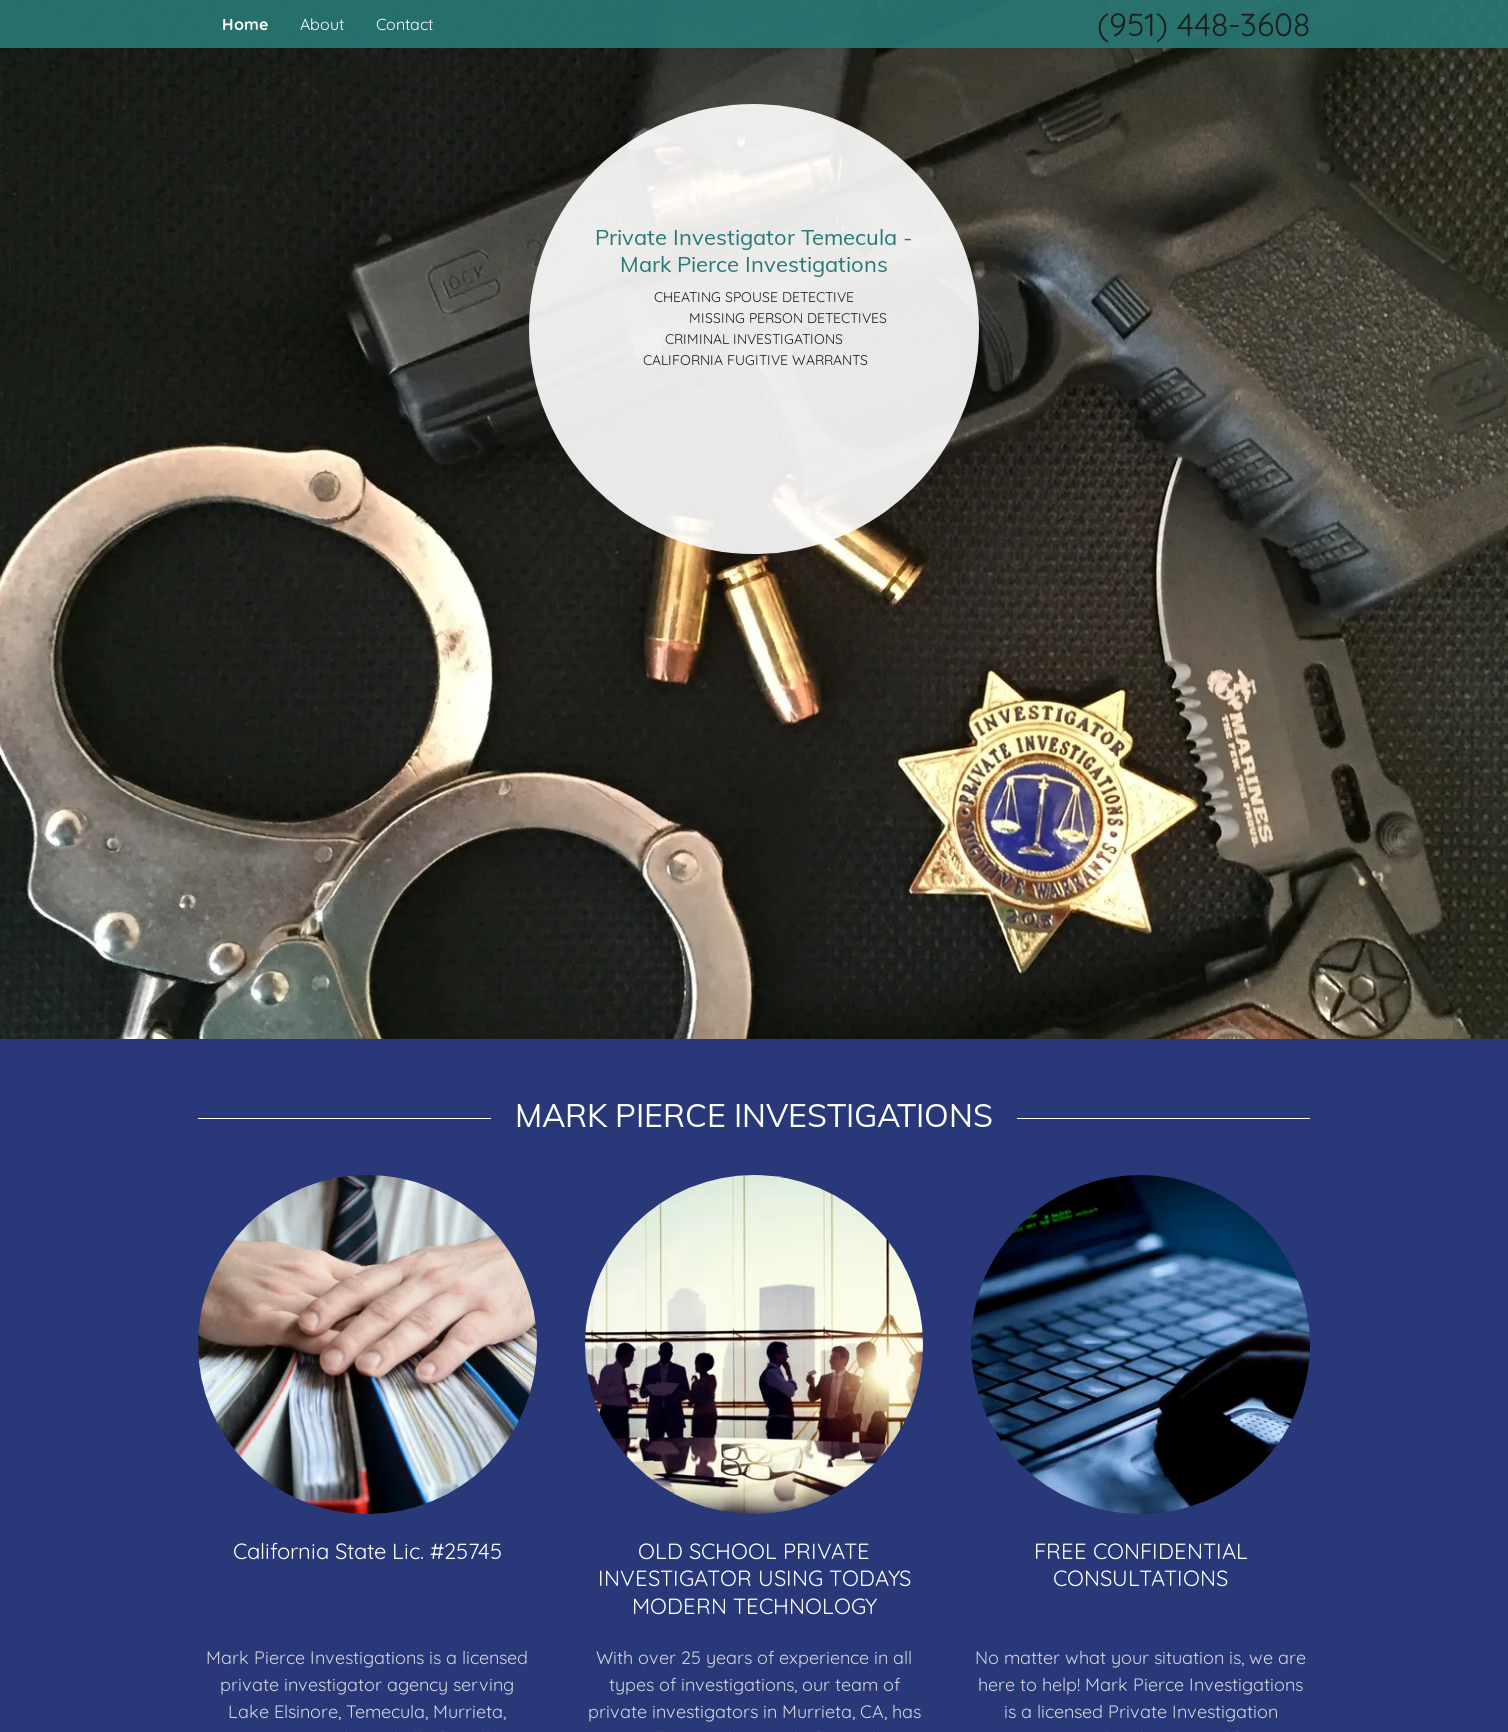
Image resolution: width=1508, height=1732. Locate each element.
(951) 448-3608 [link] (1203, 24)
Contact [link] (404, 24)
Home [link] (245, 24)
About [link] (322, 24)
